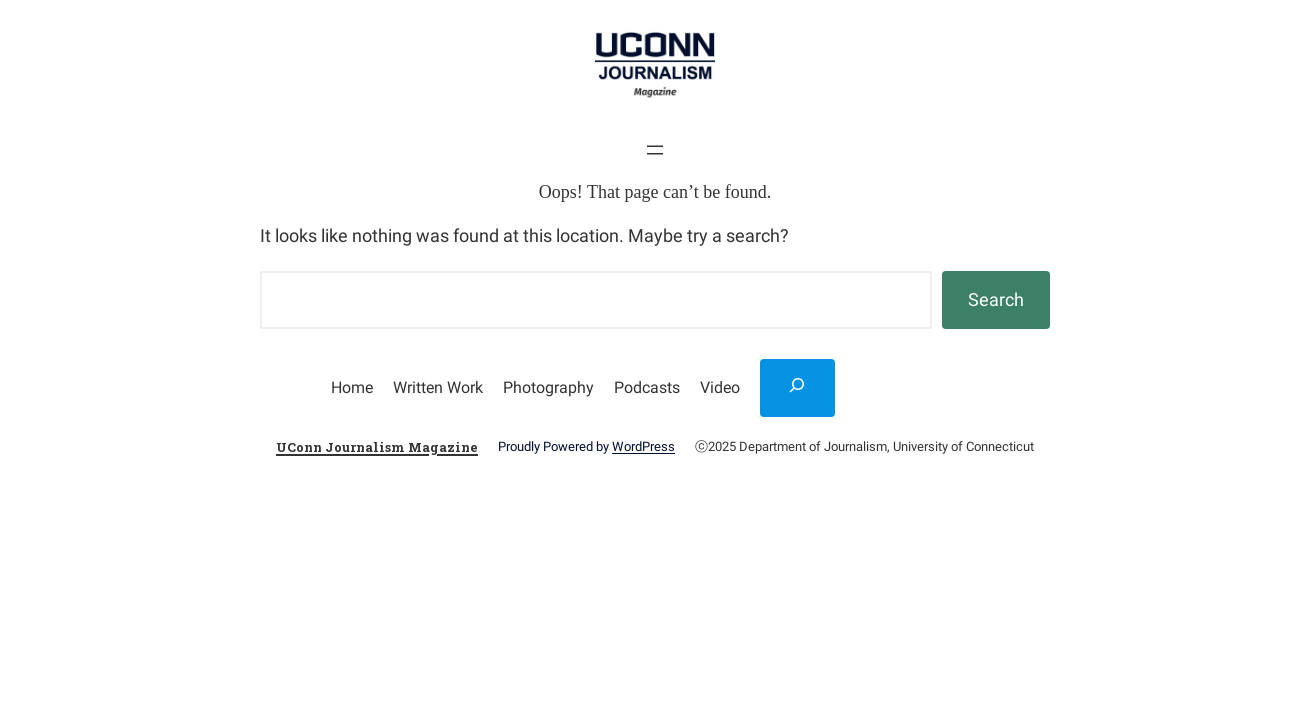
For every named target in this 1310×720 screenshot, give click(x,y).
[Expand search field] (798, 388)
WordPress (643, 446)
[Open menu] (655, 150)
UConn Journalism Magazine (377, 447)
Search (996, 299)
